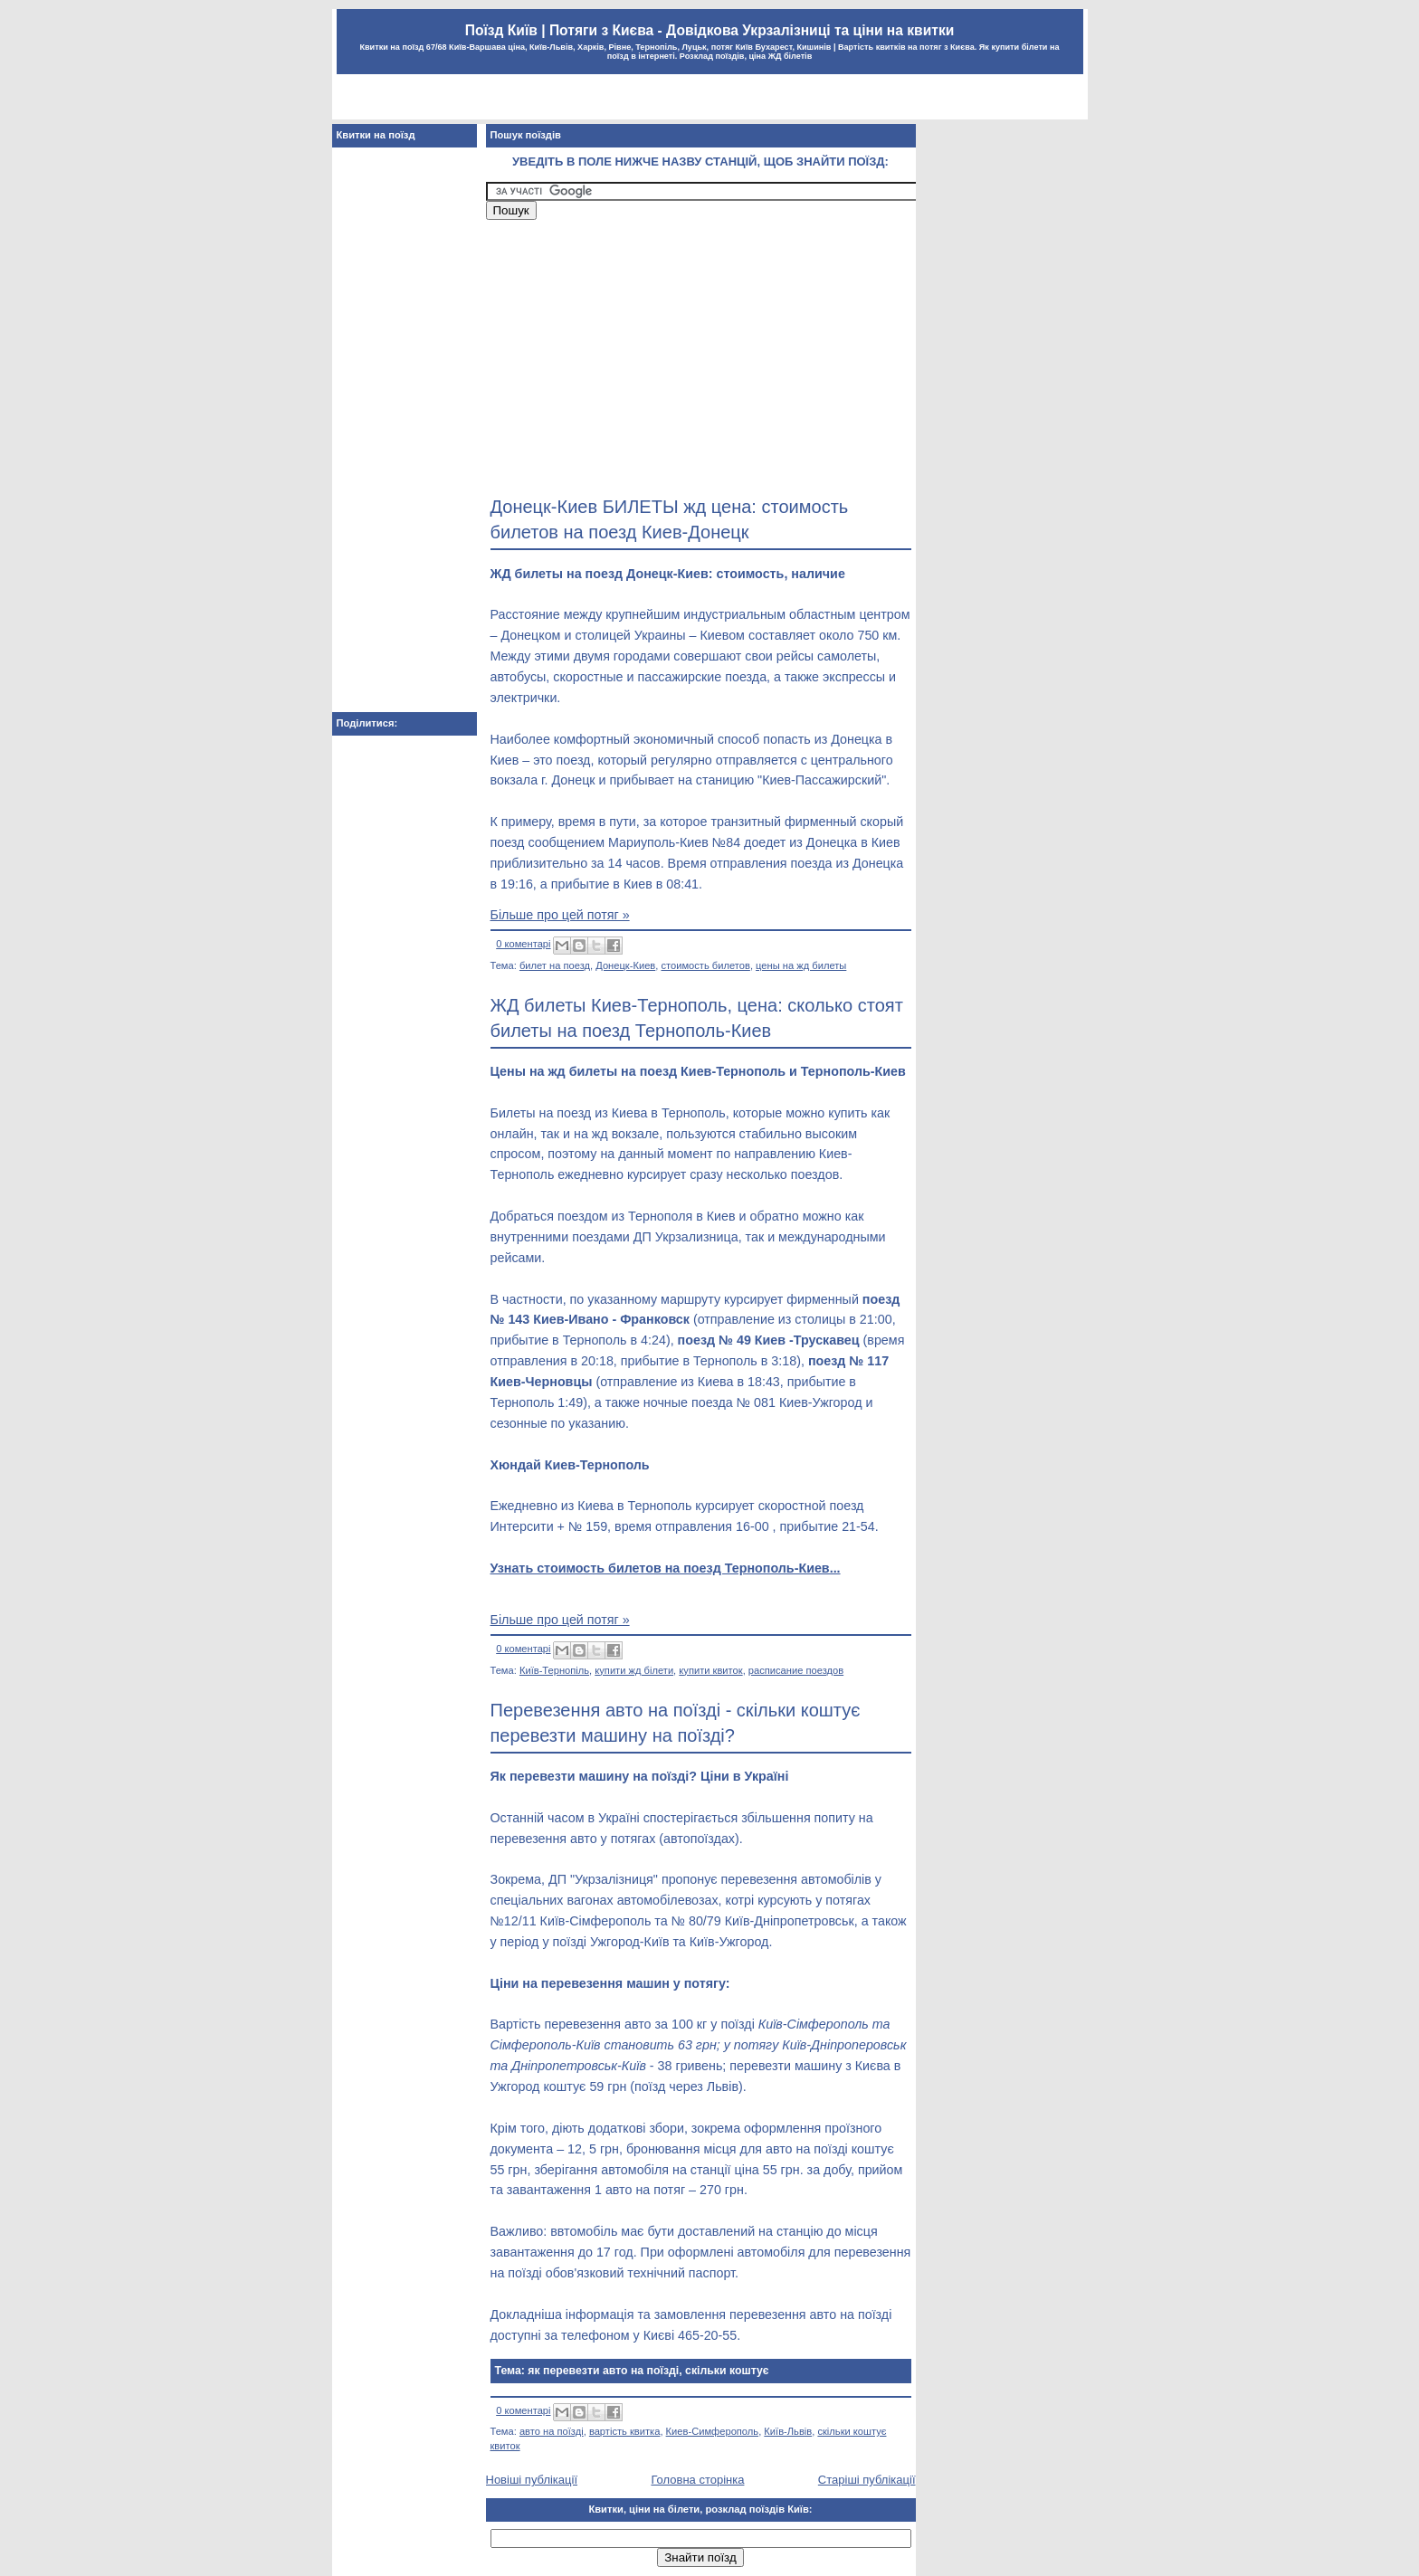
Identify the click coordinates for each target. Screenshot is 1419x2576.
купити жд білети (634, 1670)
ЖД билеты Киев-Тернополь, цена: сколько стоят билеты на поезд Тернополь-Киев (696, 1018)
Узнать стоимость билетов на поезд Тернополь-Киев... (665, 1568)
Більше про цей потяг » (560, 915)
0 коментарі (523, 943)
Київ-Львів (788, 2431)
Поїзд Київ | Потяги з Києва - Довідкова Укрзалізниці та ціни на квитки (710, 30)
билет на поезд (554, 965)
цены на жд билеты (801, 965)
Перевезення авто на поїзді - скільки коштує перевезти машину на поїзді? (675, 1722)
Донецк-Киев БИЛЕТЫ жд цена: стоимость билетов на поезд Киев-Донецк (669, 519)
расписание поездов (795, 1670)
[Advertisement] (709, 99)
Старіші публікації (867, 2479)
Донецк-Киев (625, 965)
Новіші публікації (532, 2479)
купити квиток (710, 1670)
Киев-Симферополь (712, 2431)
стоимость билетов (705, 965)
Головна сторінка (697, 2479)
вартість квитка (625, 2431)
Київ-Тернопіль (554, 1670)
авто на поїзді (551, 2431)
